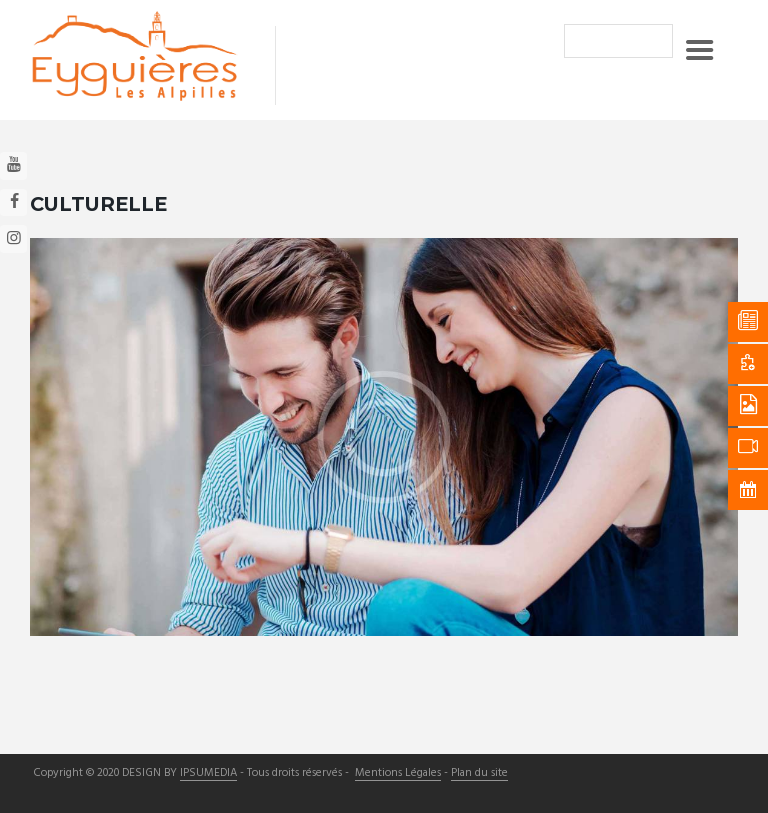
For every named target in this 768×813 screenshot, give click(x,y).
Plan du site (479, 774)
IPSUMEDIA (208, 774)
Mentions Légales (398, 774)
